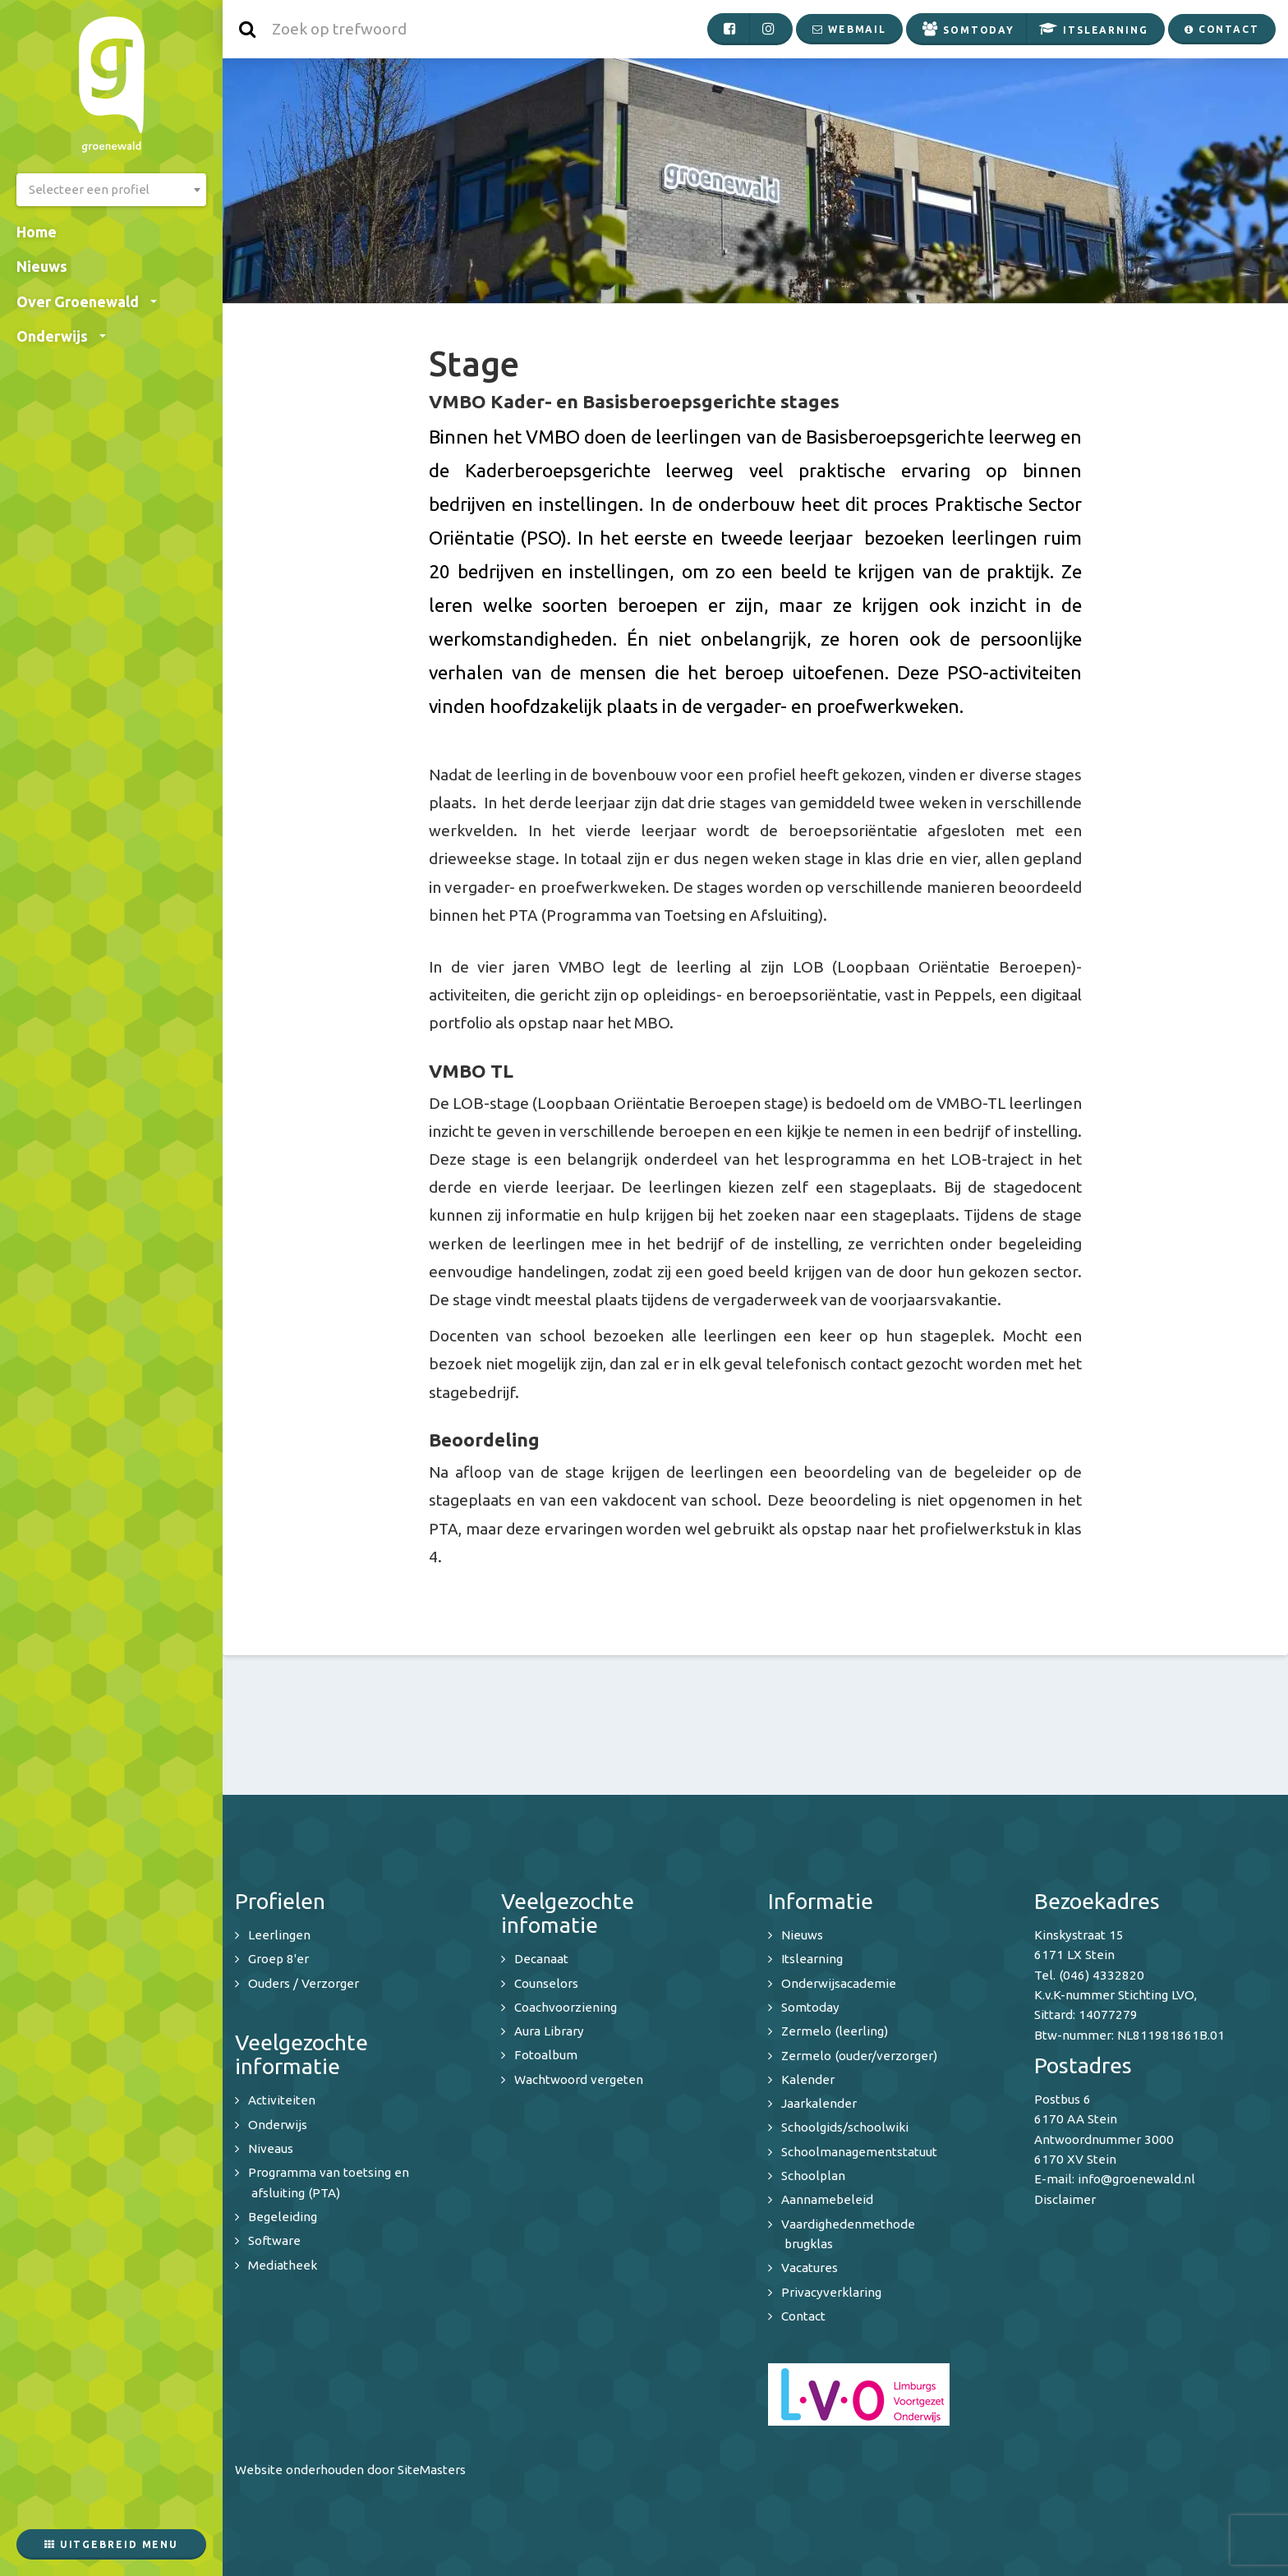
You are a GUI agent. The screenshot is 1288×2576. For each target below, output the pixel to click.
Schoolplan (813, 2176)
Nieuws (41, 266)
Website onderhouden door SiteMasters (350, 2470)
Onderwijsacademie (838, 1983)
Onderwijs (61, 336)
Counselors (546, 1983)
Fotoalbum (545, 2055)
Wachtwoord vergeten (578, 2079)
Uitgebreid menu (111, 2544)
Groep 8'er (278, 1959)
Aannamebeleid (827, 2199)
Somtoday (810, 2007)
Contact (803, 2316)
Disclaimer (1065, 2199)
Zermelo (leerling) (834, 2031)
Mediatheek (282, 2265)
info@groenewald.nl (1136, 2179)
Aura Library (549, 2031)
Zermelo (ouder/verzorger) (859, 2056)
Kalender (808, 2079)
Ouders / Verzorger (303, 1983)
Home (36, 231)
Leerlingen (279, 1935)
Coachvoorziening (565, 2007)
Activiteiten (281, 2100)
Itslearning (812, 1959)
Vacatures (809, 2268)
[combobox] (111, 189)
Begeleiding (282, 2217)
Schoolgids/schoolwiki (844, 2127)
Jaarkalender (819, 2103)
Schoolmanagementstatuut (859, 2152)
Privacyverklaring (831, 2292)
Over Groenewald (86, 301)
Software (274, 2240)
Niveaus (270, 2148)
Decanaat (541, 1959)
